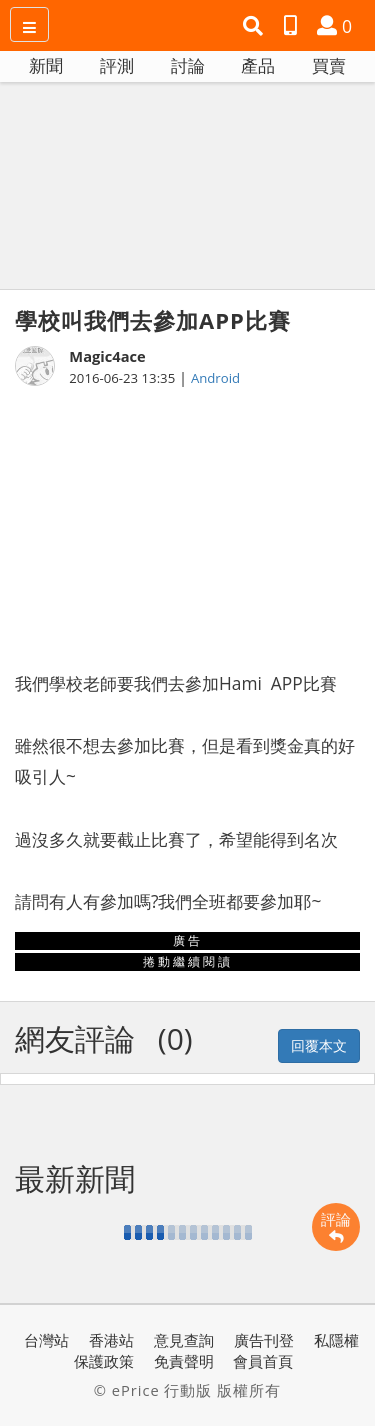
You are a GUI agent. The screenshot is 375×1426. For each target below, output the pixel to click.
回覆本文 (319, 1045)
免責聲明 (184, 1361)
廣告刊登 (264, 1340)
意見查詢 (184, 1340)
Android (215, 378)
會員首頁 (263, 1361)
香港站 (111, 1340)
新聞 (46, 65)
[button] (255, 26)
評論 (336, 1227)
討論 (188, 65)
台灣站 (46, 1340)
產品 (258, 65)
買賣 (329, 65)
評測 (117, 65)
